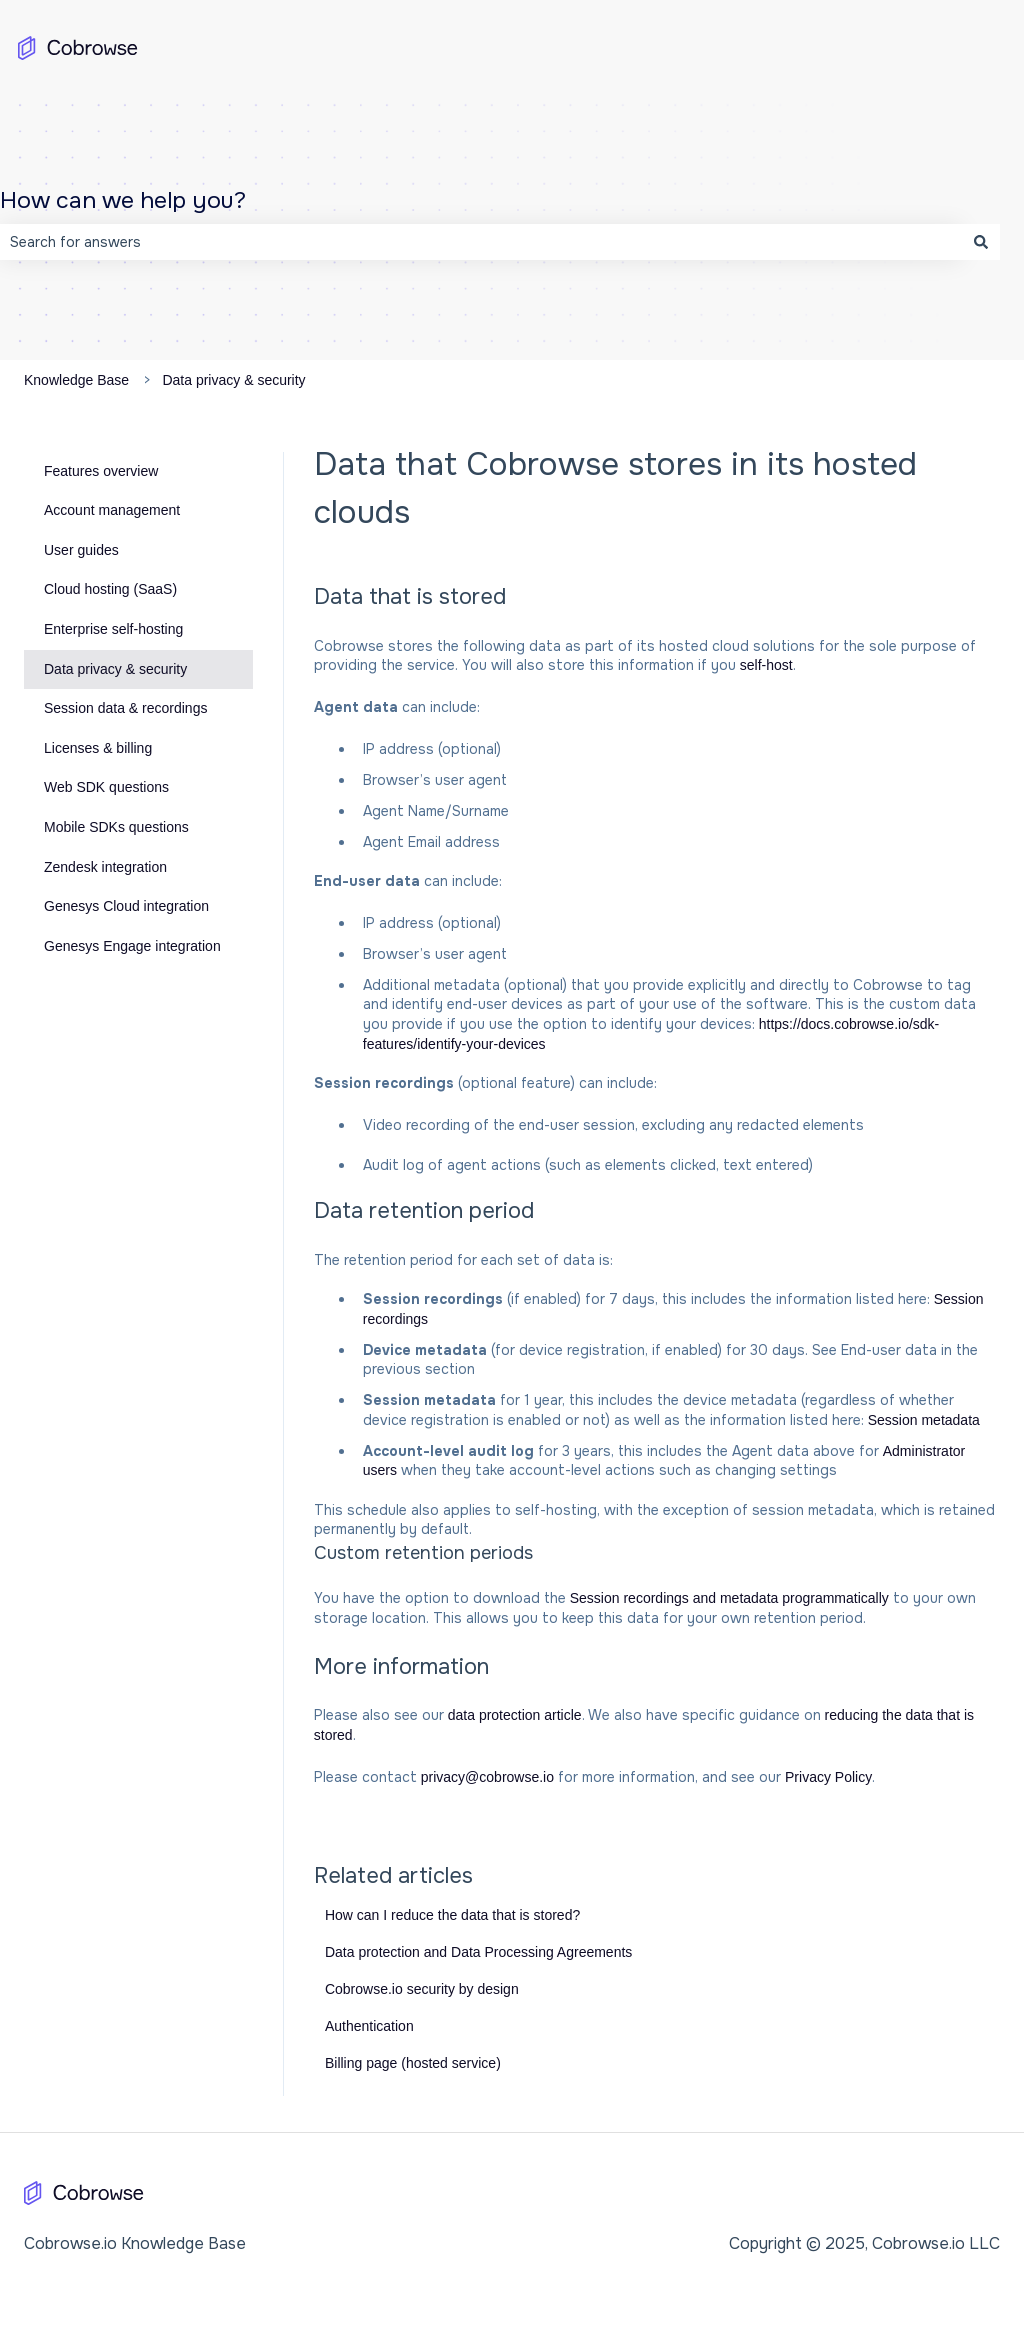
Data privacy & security (233, 380)
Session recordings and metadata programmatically (729, 1598)
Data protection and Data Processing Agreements (478, 1952)
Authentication (369, 2026)
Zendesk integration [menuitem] (105, 867)
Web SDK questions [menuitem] (106, 787)
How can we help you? (123, 200)
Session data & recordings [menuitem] (125, 708)
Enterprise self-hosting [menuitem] (113, 629)
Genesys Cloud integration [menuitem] (126, 906)
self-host (766, 665)
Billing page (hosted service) (413, 2063)
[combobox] (481, 242)
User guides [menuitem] (81, 550)
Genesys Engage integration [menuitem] (132, 946)
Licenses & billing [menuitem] (98, 748)
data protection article (515, 1715)
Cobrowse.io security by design (422, 1989)
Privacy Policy (828, 1777)
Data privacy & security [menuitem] (115, 669)
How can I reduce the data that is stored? (452, 1915)
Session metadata (924, 1420)
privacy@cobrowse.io (487, 1777)
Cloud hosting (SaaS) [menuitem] (110, 589)
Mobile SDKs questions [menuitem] (116, 827)
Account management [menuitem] (112, 510)
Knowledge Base (76, 380)
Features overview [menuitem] (101, 471)
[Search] (981, 242)
